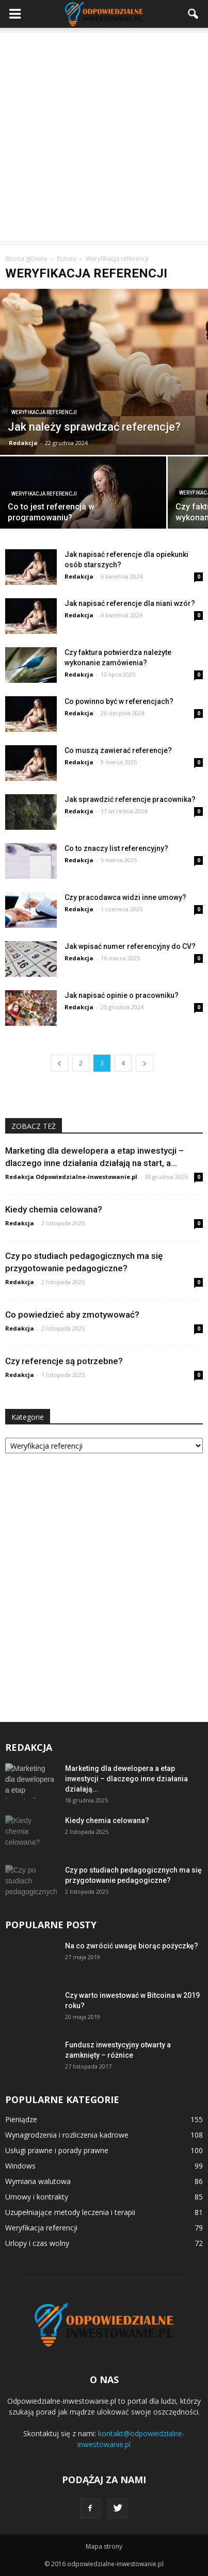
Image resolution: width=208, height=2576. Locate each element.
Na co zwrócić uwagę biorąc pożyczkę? (131, 1946)
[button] (193, 14)
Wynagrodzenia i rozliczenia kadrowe (67, 2135)
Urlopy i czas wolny (37, 2243)
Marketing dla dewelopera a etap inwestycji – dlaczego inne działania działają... (126, 1778)
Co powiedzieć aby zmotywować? (72, 1314)
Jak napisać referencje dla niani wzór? (130, 603)
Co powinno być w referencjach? (119, 701)
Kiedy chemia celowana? (53, 1209)
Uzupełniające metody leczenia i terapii (70, 2212)
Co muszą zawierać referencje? (118, 750)
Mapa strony (104, 2546)
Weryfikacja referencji (44, 412)
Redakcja (23, 443)
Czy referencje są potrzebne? (64, 1361)
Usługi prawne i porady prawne (56, 2150)
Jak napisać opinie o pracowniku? (122, 995)
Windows (20, 2166)
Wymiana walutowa (38, 2181)
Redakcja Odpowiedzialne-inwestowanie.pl (71, 1176)
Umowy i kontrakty (36, 2197)
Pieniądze (21, 2119)
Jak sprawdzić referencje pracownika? (130, 799)
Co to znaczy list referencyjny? (116, 848)
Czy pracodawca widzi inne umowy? (125, 897)
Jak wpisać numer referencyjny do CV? (130, 946)
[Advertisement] (104, 137)
